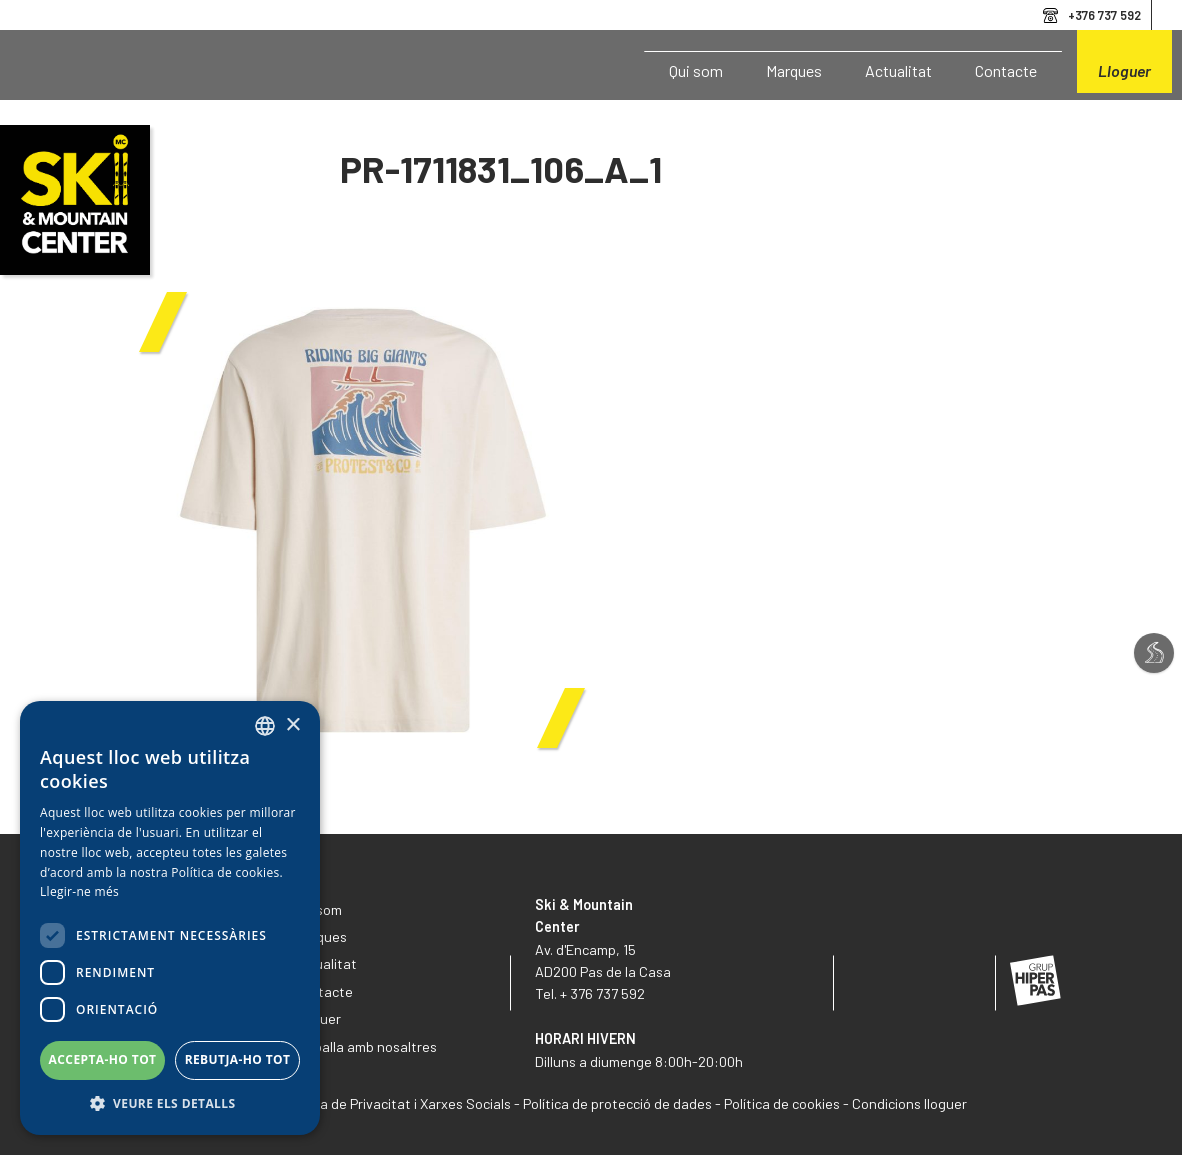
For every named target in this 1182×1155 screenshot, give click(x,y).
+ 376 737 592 (602, 993)
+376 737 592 (1104, 15)
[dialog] (170, 918)
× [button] (292, 725)
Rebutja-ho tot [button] (238, 1059)
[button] (170, 1104)
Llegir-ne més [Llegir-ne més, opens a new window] (79, 891)
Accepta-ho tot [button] (103, 1059)
